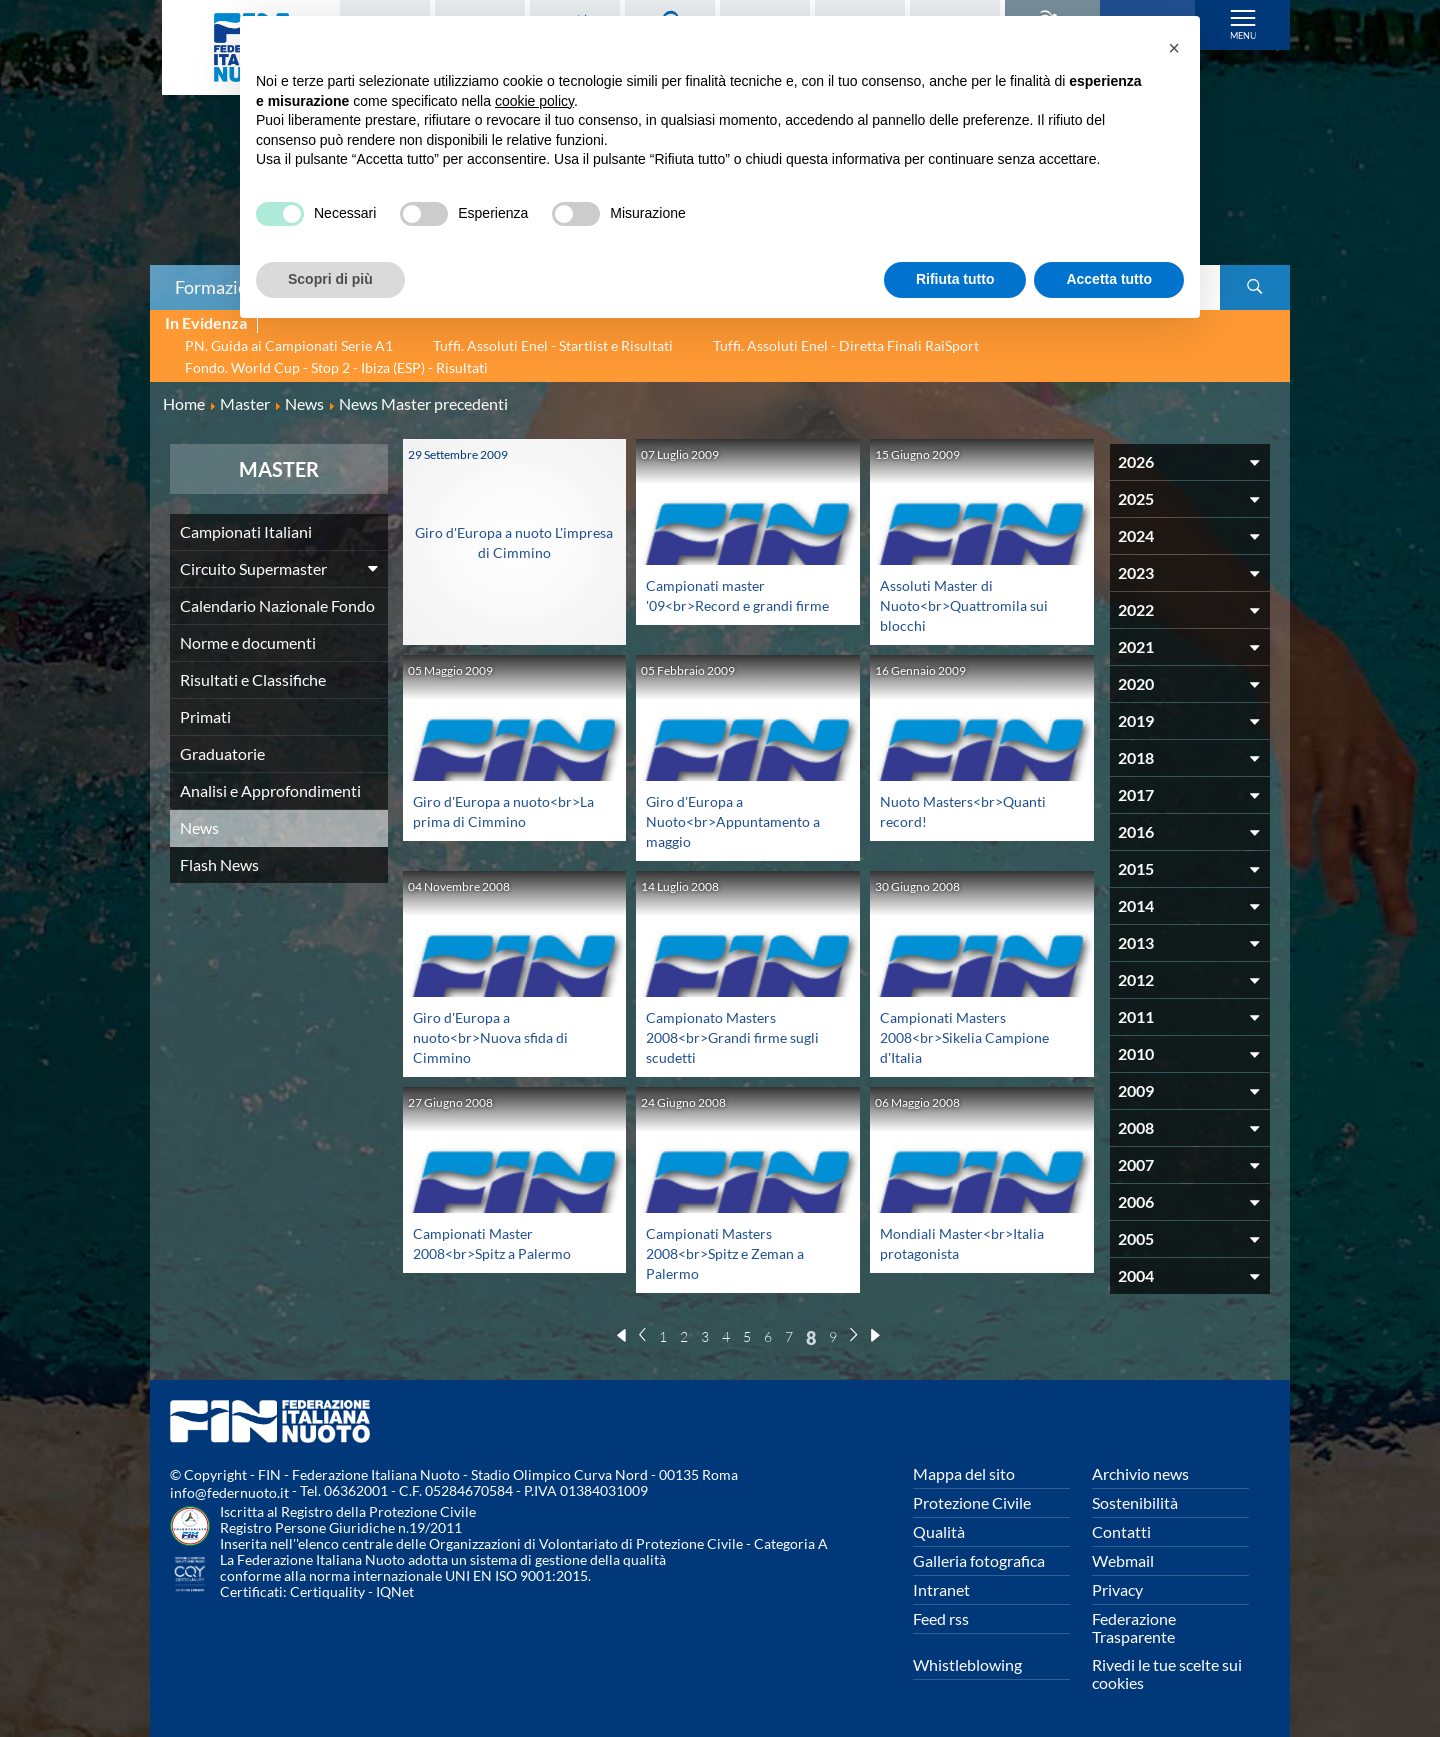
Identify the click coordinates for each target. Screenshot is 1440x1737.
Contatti (1121, 1531)
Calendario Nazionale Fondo (277, 605)
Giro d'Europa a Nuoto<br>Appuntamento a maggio (738, 820)
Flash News (219, 864)
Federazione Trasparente (1134, 1627)
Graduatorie (222, 753)
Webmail (1123, 1560)
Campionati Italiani (246, 531)
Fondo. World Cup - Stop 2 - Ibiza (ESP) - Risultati (336, 367)
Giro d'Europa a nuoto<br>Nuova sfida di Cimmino (499, 1036)
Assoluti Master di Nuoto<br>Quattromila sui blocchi (973, 604)
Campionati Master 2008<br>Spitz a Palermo (500, 1242)
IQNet (395, 1591)
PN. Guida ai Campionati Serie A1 (289, 345)
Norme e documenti (248, 642)
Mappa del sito (964, 1473)
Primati (205, 716)
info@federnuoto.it (229, 1492)
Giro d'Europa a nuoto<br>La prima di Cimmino (488, 820)
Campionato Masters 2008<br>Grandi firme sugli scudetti (741, 1036)
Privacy (1117, 1589)
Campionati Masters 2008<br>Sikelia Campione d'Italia (973, 1036)
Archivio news (1140, 1473)
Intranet (941, 1589)
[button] (1174, 48)
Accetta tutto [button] (1109, 279)
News (199, 827)
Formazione (221, 287)
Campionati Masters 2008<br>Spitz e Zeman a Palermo (734, 1252)
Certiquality (327, 1591)
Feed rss (941, 1618)
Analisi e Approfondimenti (270, 790)
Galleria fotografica (979, 1560)
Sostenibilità (1135, 1502)
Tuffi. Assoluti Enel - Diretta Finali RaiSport (846, 345)
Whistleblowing (967, 1664)
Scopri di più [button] (330, 279)
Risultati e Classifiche (253, 679)
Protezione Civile (972, 1502)
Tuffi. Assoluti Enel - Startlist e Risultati (553, 345)
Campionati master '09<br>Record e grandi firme (727, 604)
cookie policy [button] (534, 101)
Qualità (939, 1531)
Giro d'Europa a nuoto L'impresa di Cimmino (514, 531)
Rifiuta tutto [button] (955, 279)
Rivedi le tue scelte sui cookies (1167, 1673)
